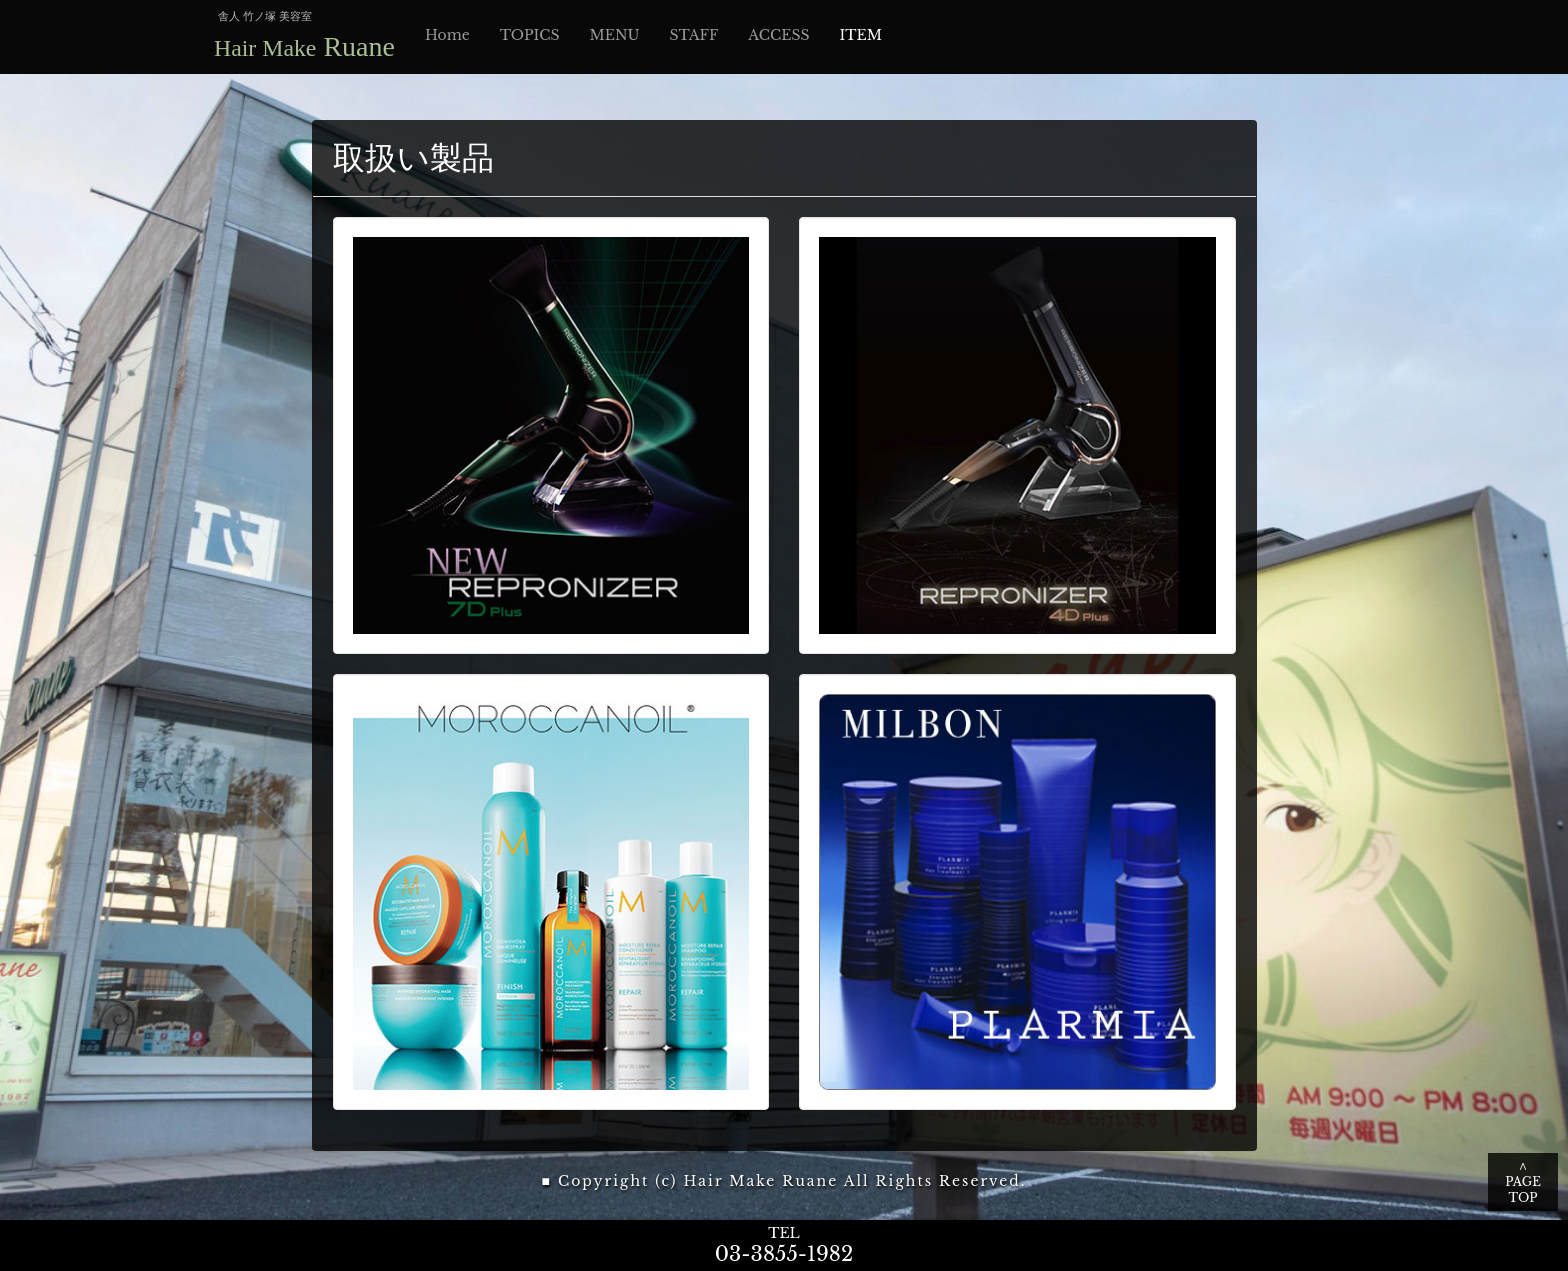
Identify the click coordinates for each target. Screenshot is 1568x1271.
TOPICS (530, 35)
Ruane (304, 46)
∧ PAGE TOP (1523, 1181)
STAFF (694, 35)
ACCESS (778, 35)
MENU (614, 35)
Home (447, 35)
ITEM (861, 35)
